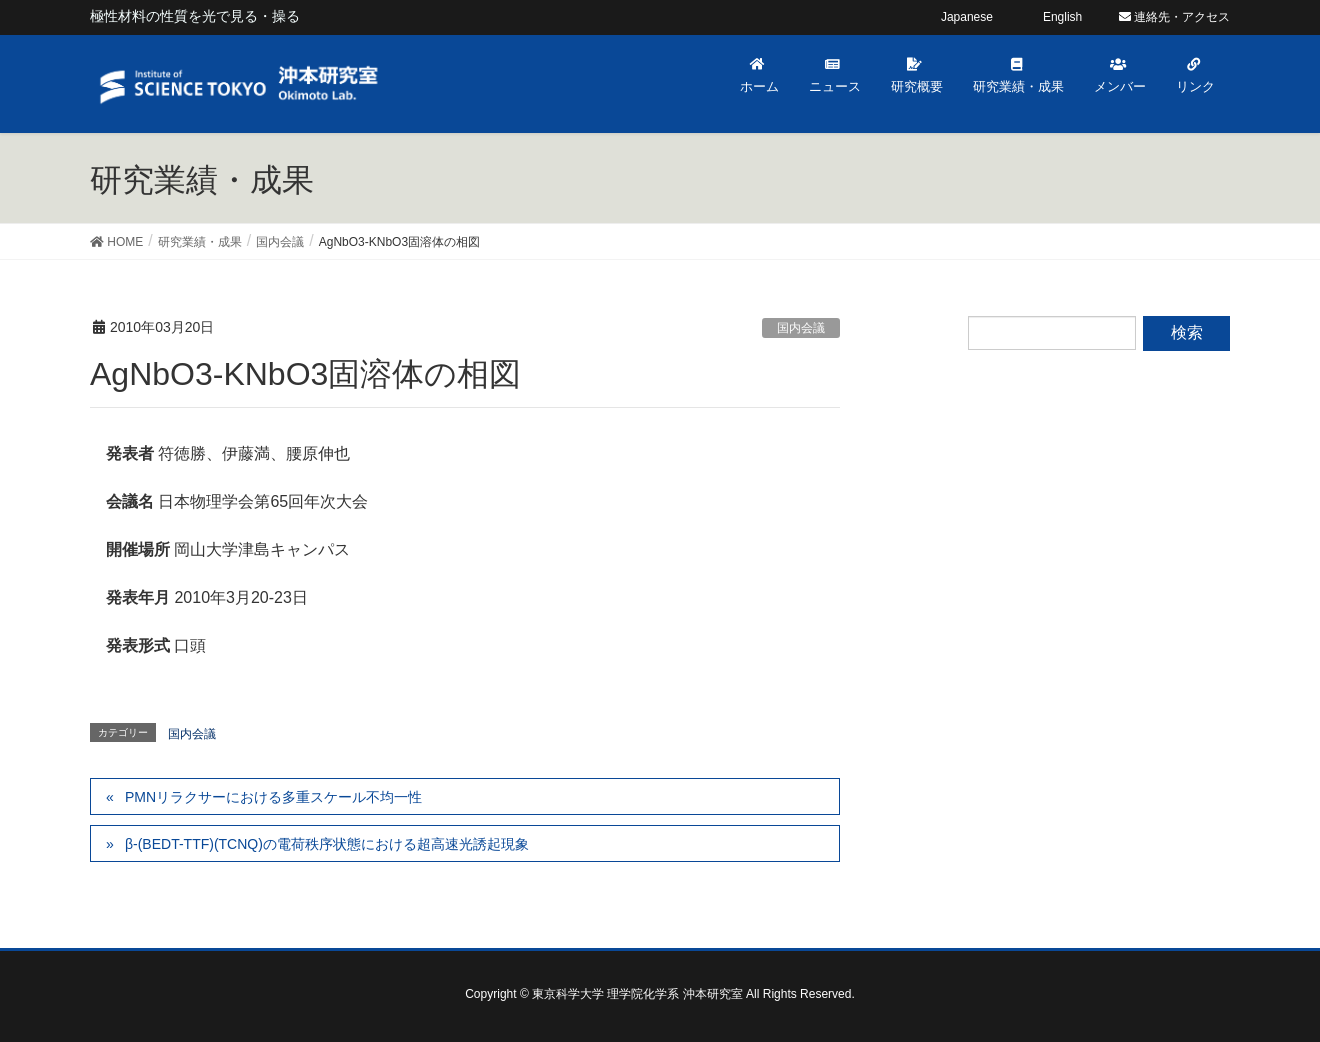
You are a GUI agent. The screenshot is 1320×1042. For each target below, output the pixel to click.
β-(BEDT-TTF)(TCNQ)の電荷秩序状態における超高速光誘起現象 (327, 844)
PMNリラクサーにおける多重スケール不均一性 (273, 797)
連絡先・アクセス (1174, 17)
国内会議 (801, 328)
